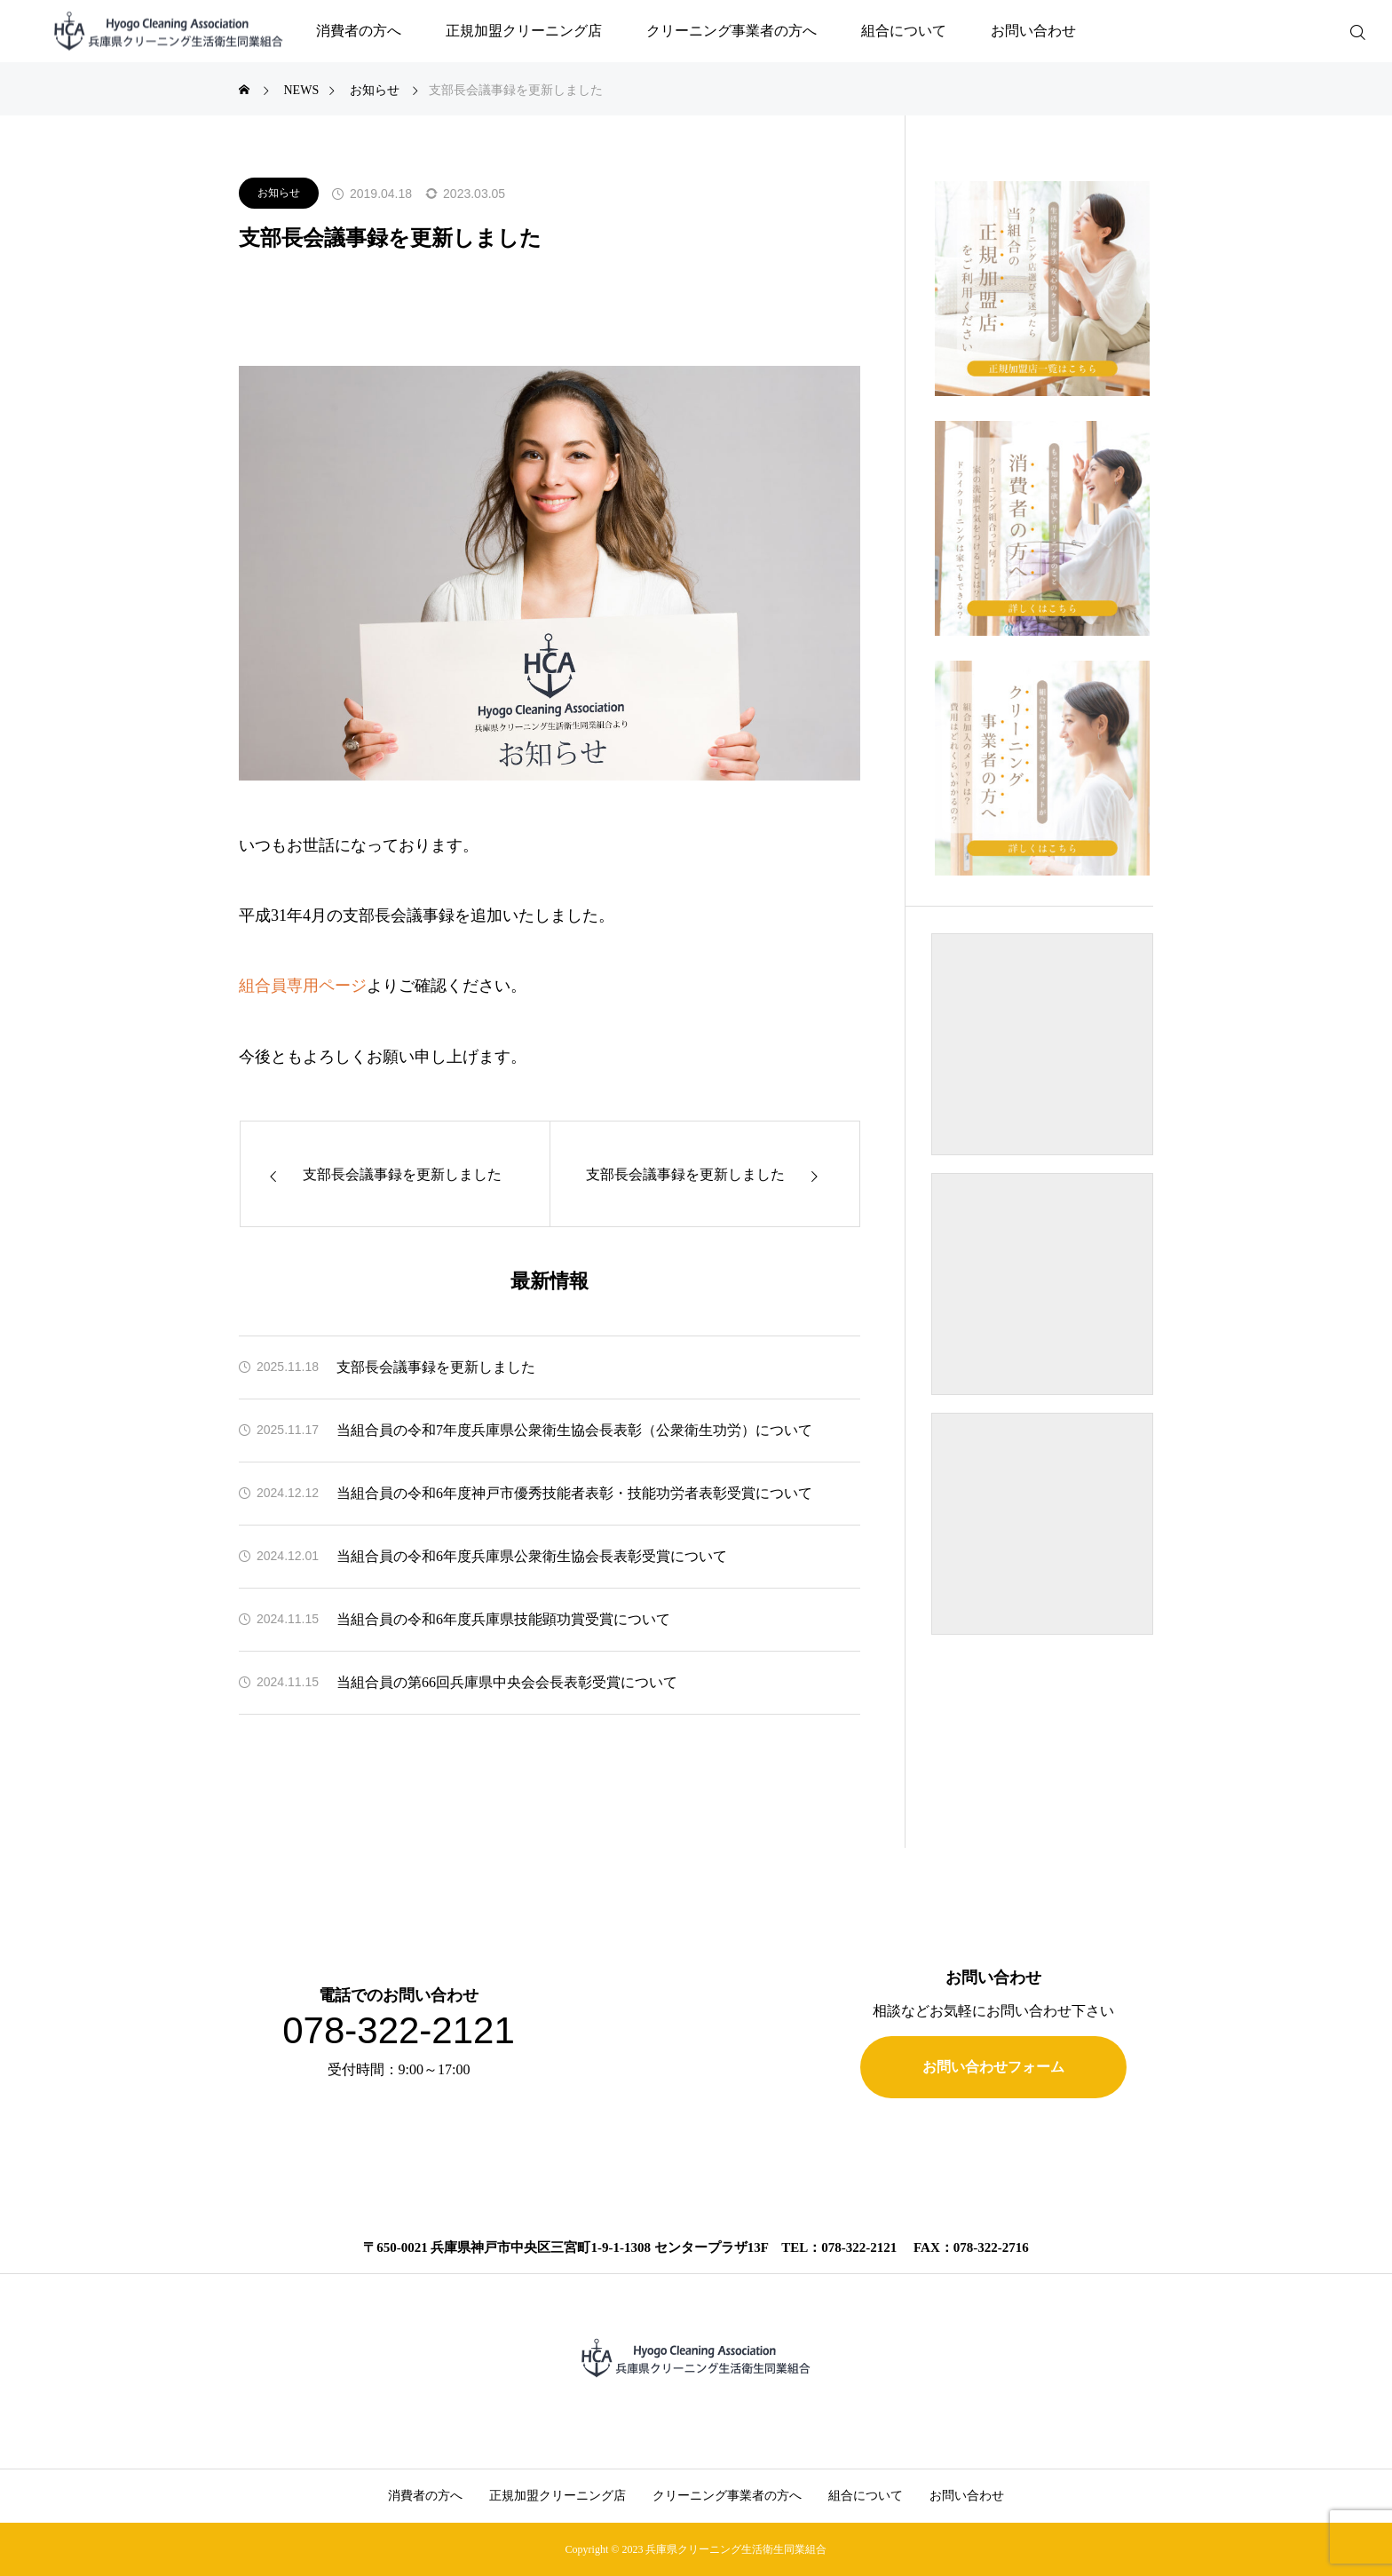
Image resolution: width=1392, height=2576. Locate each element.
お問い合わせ (1033, 30)
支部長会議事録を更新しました (435, 1367)
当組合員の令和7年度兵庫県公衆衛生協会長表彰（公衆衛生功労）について (574, 1430)
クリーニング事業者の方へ (731, 30)
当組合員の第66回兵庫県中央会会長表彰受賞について (506, 1682)
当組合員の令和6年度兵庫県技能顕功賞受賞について (503, 1619)
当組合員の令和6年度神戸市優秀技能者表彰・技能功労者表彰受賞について (574, 1493)
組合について (903, 30)
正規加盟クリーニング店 (524, 30)
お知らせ (278, 192)
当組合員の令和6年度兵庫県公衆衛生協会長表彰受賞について (531, 1556)
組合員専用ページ (303, 986)
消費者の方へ (358, 30)
